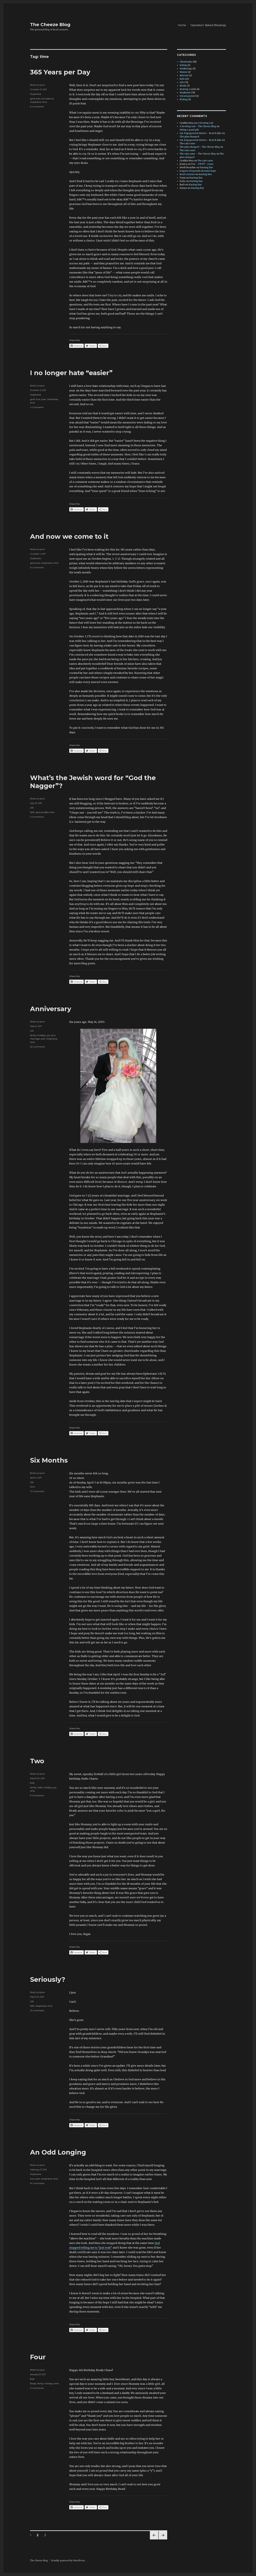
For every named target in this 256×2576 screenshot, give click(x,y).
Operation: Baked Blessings (208, 25)
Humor (183, 72)
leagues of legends (190, 171)
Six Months (49, 1460)
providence (47, 98)
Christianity (186, 61)
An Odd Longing (58, 2152)
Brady (33, 2383)
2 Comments (37, 407)
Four (38, 2357)
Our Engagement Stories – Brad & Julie (201, 133)
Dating (183, 65)
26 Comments (37, 1046)
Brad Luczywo (37, 85)
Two (37, 1761)
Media (183, 85)
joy (48, 1035)
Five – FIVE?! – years (202, 164)
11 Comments (37, 2388)
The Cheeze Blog (50, 24)
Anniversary (50, 1009)
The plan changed (189, 136)
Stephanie (35, 94)
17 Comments (37, 1491)
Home (182, 25)
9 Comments (37, 1795)
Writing (184, 99)
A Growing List (205, 123)
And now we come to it (69, 536)
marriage (35, 1038)
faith (32, 812)
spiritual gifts (42, 812)
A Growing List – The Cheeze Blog (198, 126)
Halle (40, 1787)
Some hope (210, 171)
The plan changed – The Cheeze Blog (200, 147)
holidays (41, 1035)
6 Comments (37, 106)
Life (32, 807)
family (33, 1035)
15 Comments (37, 2010)
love (38, 399)
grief (32, 98)
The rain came (187, 143)
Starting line (206, 167)
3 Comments (37, 816)
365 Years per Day (60, 72)
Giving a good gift (189, 129)
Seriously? (47, 1979)
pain (38, 98)
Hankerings (186, 68)
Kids (32, 1783)
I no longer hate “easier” (71, 373)
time (44, 102)
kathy (183, 181)
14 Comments (37, 2183)
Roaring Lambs (188, 89)
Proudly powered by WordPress (68, 2560)
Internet (184, 75)
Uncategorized (188, 96)
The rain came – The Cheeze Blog (198, 153)
